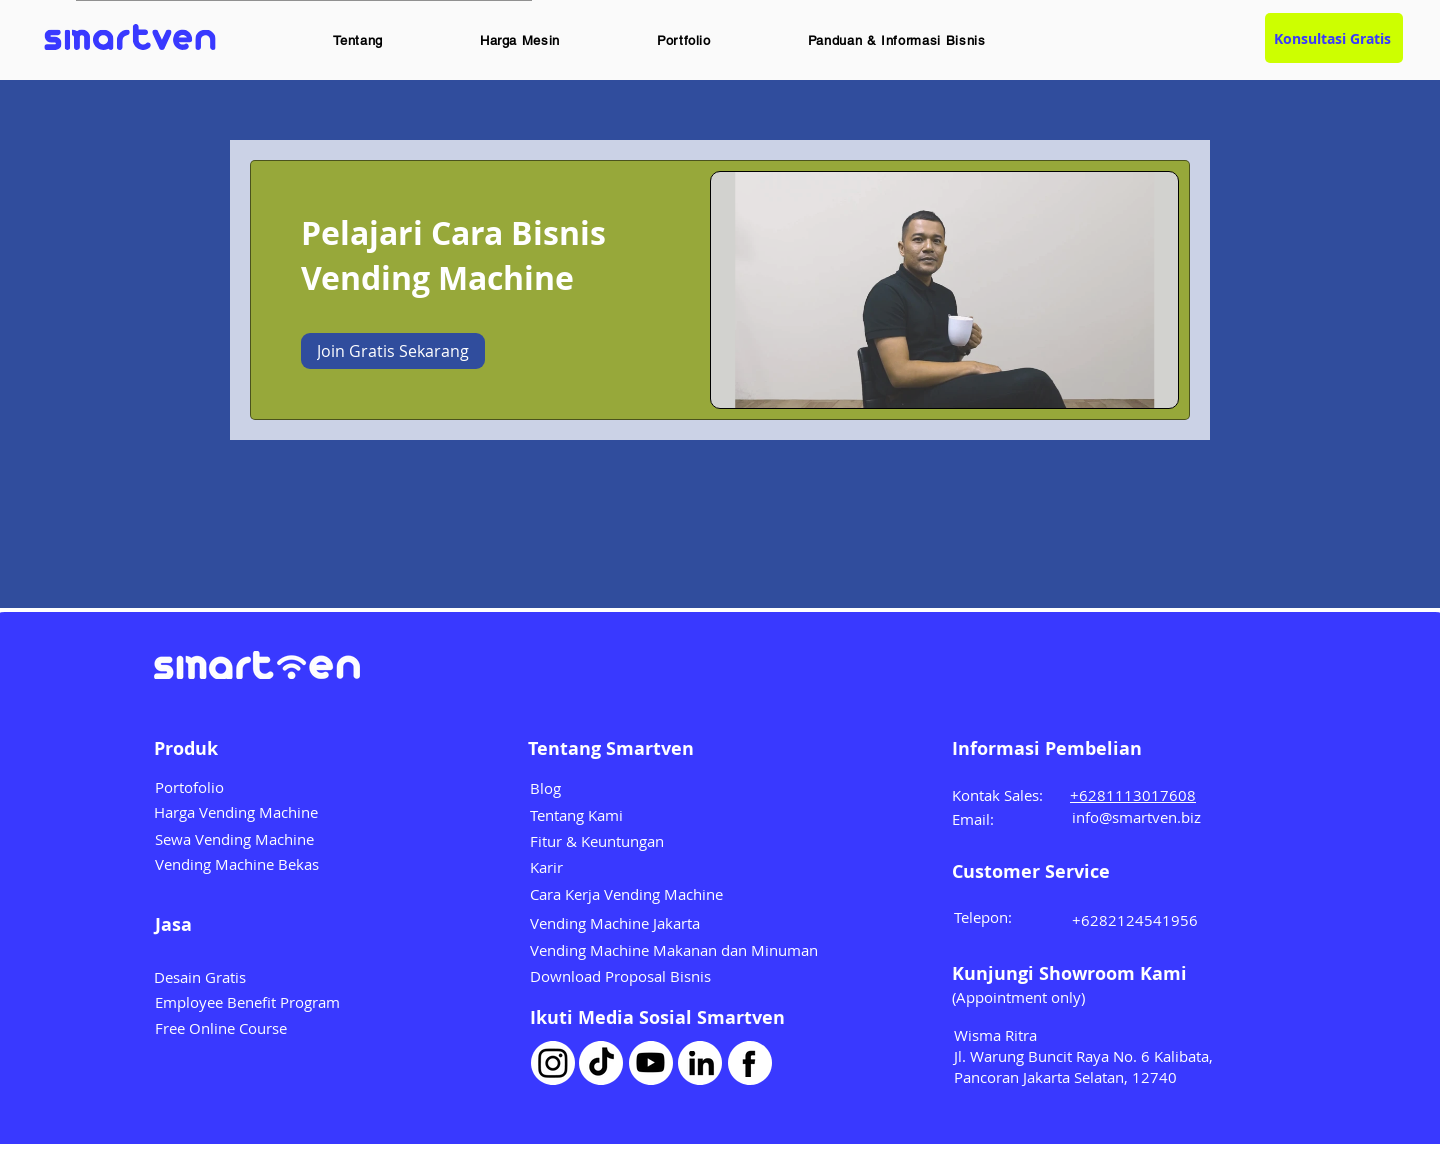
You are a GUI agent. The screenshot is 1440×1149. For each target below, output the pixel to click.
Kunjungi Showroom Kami (1069, 973)
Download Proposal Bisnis (620, 976)
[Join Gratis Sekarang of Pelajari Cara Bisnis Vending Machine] (393, 351)
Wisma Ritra (995, 1035)
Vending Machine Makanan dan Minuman (674, 950)
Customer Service (1031, 871)
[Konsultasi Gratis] (1334, 38)
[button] (358, 40)
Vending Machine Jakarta (615, 923)
